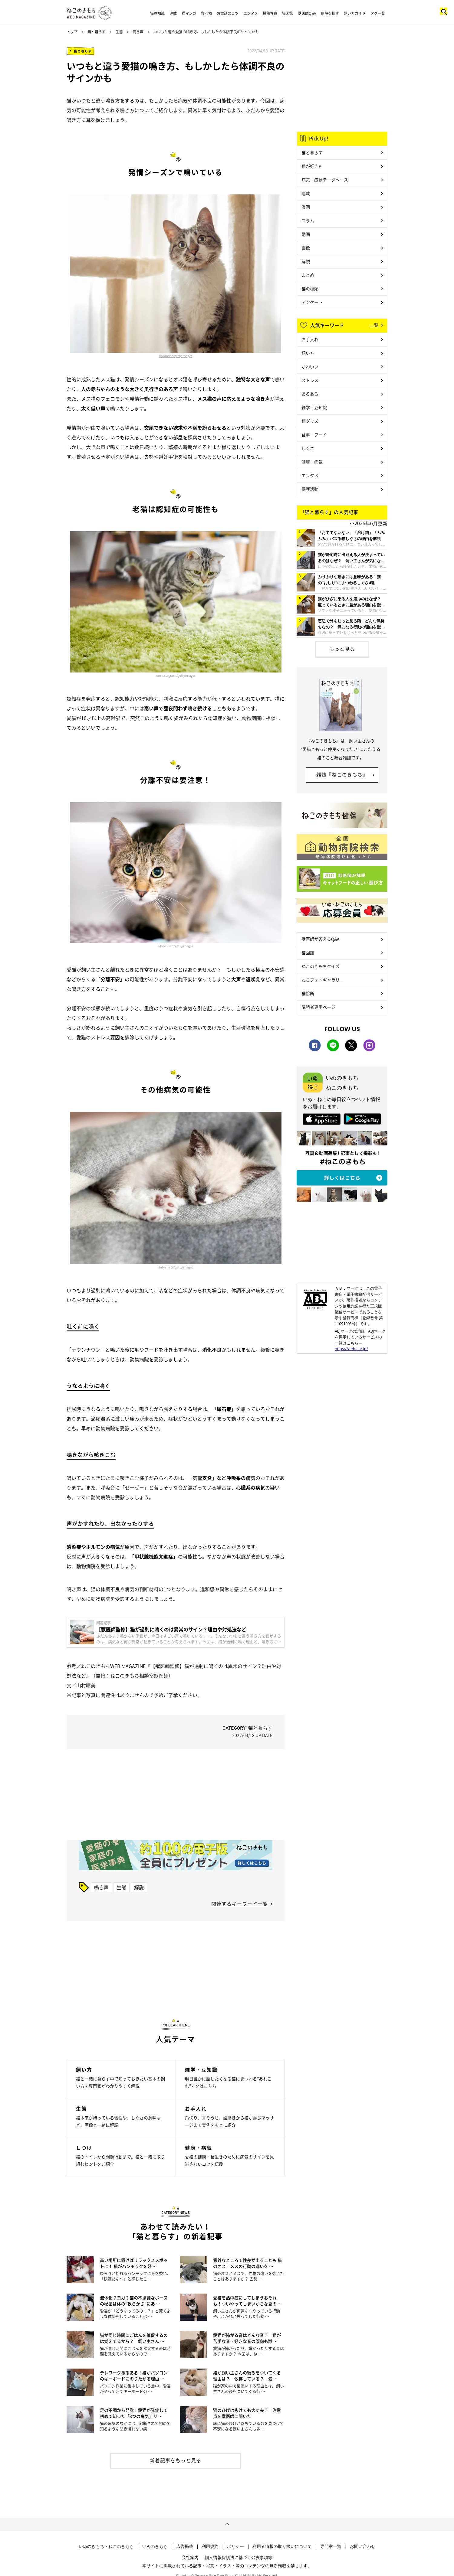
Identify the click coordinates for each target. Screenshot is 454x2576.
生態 (119, 31)
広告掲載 (184, 2546)
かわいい (309, 366)
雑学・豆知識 (314, 407)
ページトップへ (227, 2524)
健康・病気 (312, 462)
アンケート (312, 302)
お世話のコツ (228, 13)
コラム (307, 220)
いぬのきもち (155, 2546)
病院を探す (330, 13)
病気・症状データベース (324, 180)
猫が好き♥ (311, 166)
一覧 (374, 325)
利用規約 (210, 2546)
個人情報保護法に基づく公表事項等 (238, 2557)
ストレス (309, 380)
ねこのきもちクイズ (320, 966)
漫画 (305, 207)
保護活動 (309, 489)
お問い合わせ (362, 2546)
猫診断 (307, 993)
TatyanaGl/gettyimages (176, 1267)
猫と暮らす (96, 31)
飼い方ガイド (355, 13)
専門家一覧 (330, 2546)
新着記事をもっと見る (175, 2460)
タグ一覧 (377, 13)
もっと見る (342, 648)
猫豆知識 (157, 13)
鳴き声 (138, 31)
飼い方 (307, 353)
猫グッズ (309, 421)
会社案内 (190, 2557)
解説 (139, 1887)
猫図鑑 (287, 13)
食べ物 (206, 13)
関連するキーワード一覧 (239, 1903)
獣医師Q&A (307, 13)
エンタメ (250, 13)
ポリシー (235, 2546)
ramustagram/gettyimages (176, 675)
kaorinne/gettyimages (175, 356)
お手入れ (309, 339)
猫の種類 (309, 288)
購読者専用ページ (318, 1007)
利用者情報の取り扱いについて (282, 2546)
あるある (309, 394)
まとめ (307, 275)
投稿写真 (270, 13)
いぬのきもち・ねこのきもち (106, 2546)
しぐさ (307, 448)
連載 (173, 13)
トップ (72, 31)
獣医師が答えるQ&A (320, 939)
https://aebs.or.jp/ (351, 1348)
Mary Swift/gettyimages (175, 946)
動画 (305, 234)
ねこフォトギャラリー (322, 980)
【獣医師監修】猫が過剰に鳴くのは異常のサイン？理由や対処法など (171, 1629)
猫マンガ (189, 13)
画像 (305, 248)
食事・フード (314, 435)
